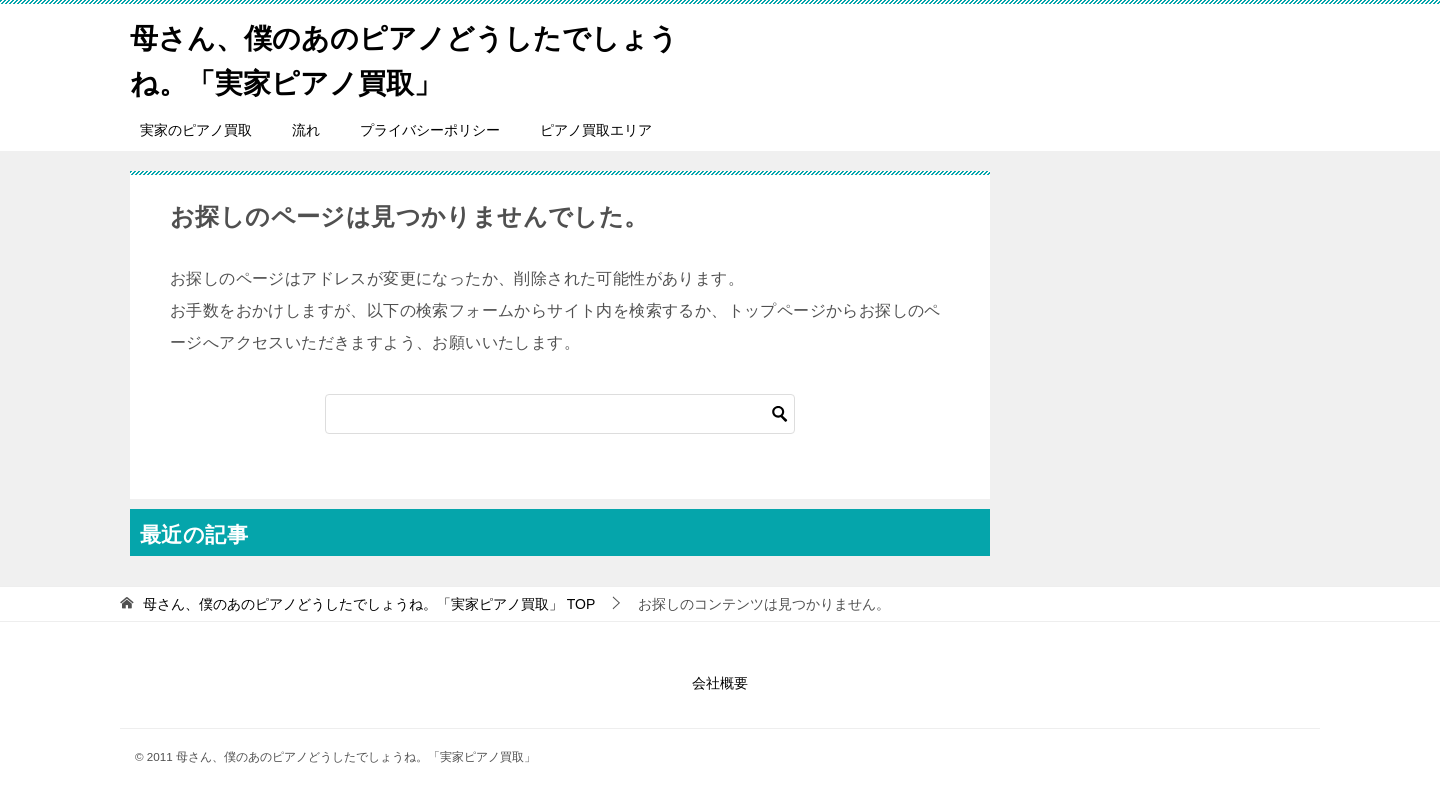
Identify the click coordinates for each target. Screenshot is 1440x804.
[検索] (560, 414)
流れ (306, 130)
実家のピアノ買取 (196, 130)
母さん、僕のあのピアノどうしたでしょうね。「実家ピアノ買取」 (407, 57)
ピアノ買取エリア (596, 130)
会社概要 (720, 683)
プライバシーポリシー (430, 130)
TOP (369, 604)
